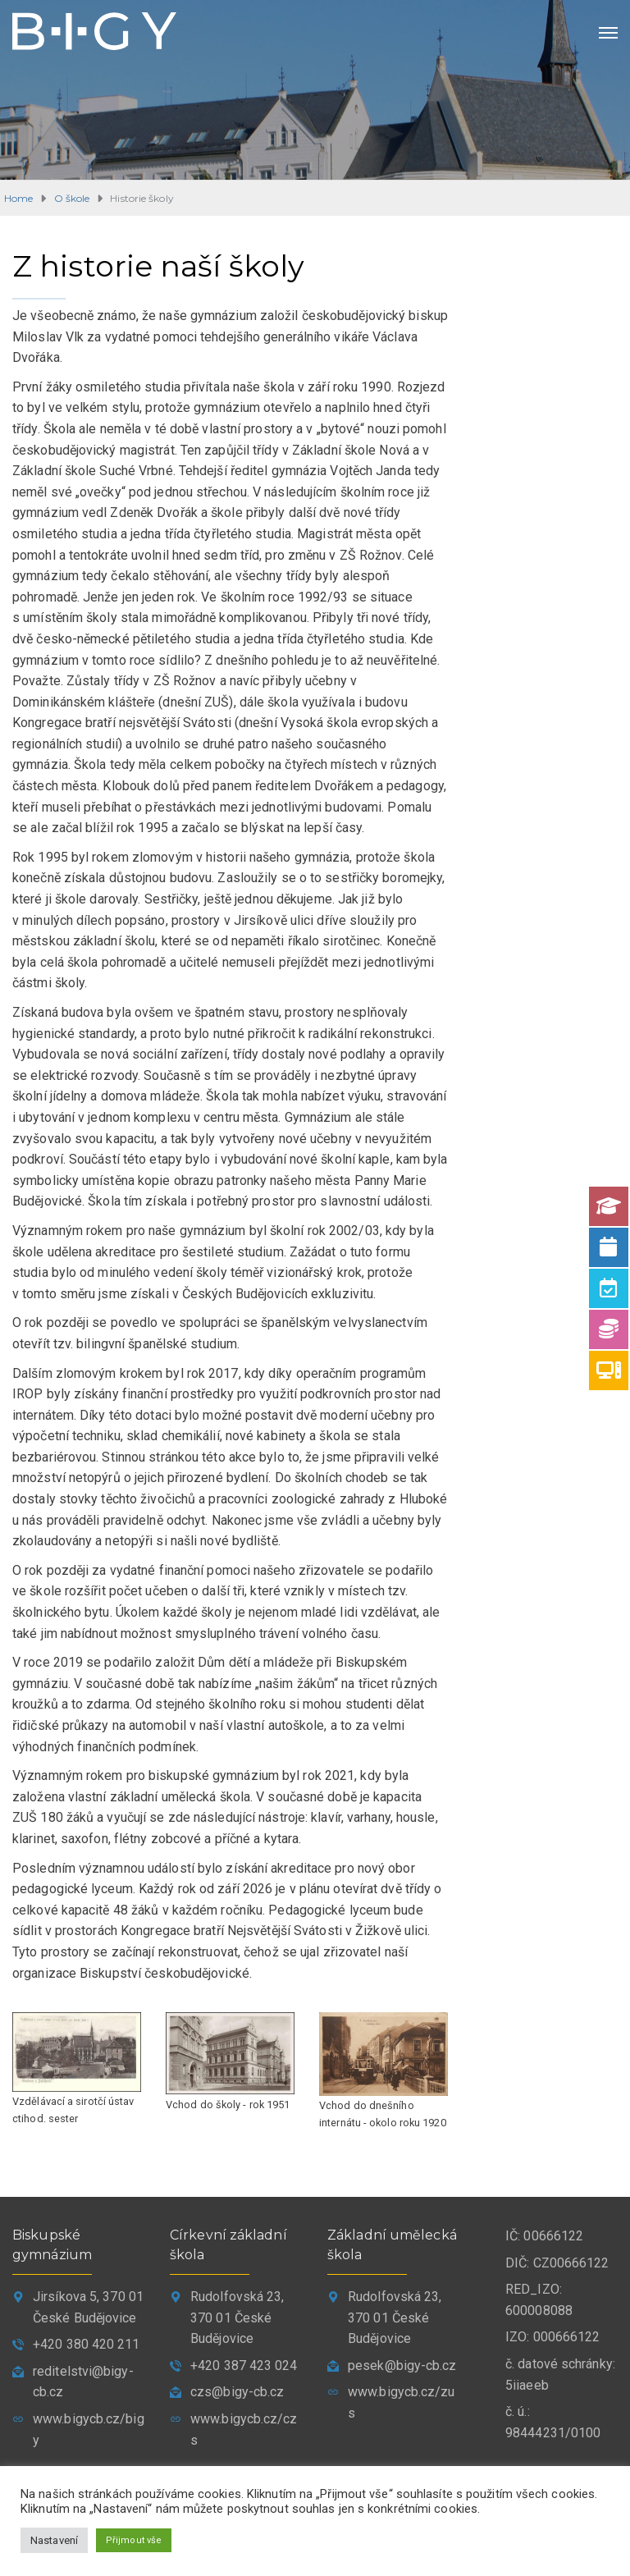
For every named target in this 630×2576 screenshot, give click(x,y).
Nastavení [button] (54, 2539)
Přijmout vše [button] (134, 2539)
